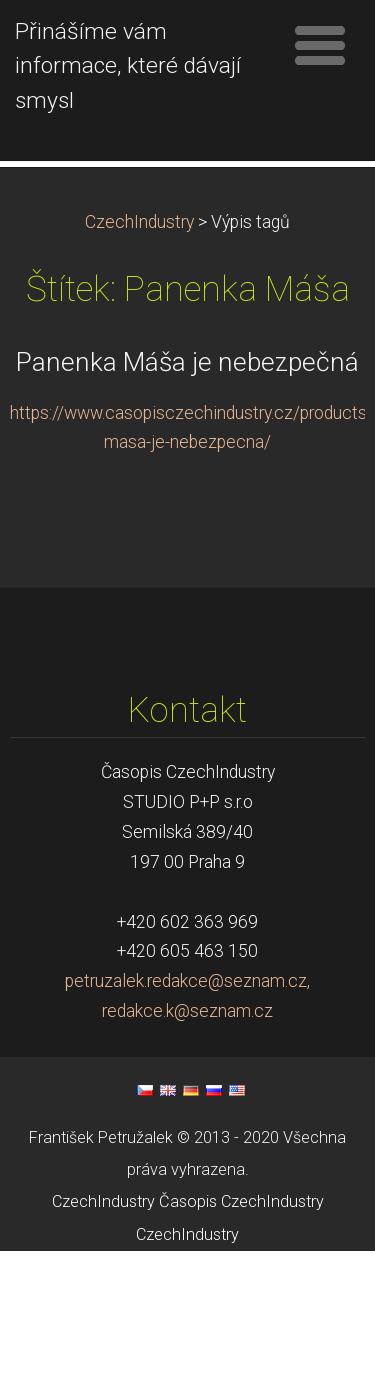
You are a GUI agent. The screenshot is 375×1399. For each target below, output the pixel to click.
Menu (320, 45)
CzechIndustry (139, 370)
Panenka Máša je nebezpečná (187, 510)
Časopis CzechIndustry (241, 1349)
